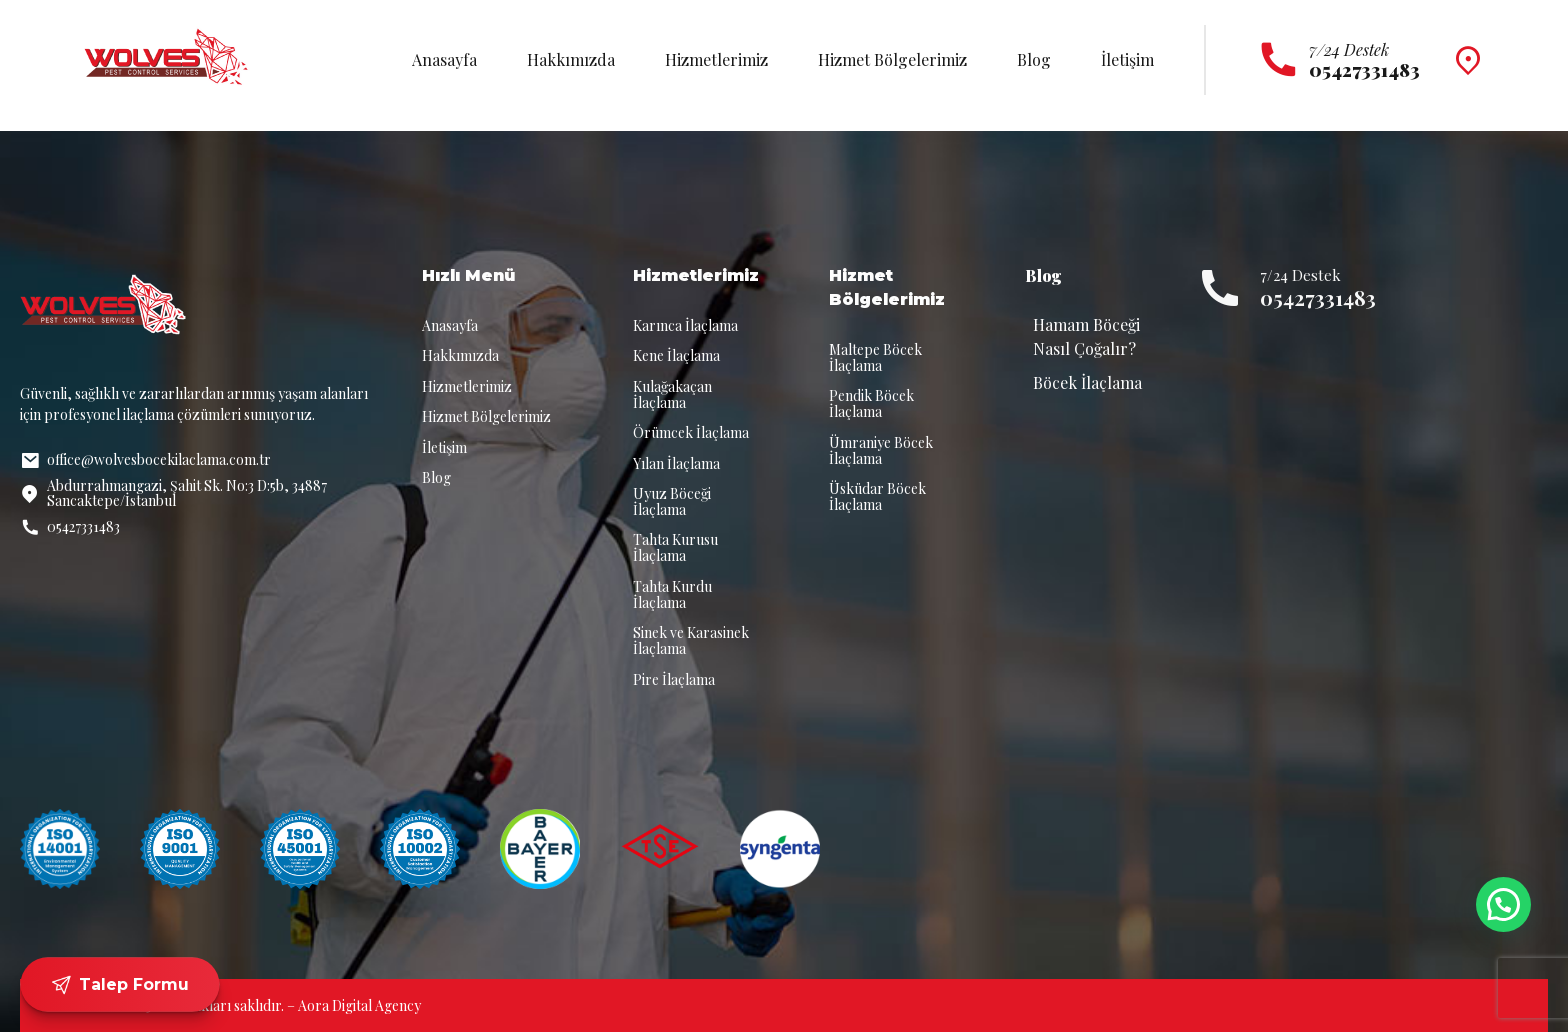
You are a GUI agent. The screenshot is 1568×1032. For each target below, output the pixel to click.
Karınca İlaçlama (685, 325)
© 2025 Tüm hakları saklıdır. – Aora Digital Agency (265, 1005)
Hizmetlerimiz (716, 59)
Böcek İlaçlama (1087, 382)
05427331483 (1318, 297)
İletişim (1127, 59)
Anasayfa (444, 59)
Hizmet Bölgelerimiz (892, 59)
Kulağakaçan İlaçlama (672, 394)
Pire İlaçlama (674, 679)
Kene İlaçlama (676, 355)
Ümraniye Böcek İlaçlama (881, 450)
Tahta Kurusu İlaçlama (675, 547)
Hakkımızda (571, 59)
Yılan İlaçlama (676, 463)
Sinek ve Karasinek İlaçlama (691, 640)
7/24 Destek (1349, 49)
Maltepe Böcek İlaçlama (875, 357)
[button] (1503, 904)
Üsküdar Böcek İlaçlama (877, 496)
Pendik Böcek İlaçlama (871, 403)
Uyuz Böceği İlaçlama (672, 501)
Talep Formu (120, 985)
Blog (1034, 59)
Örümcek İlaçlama (691, 432)
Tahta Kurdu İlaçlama (672, 594)
